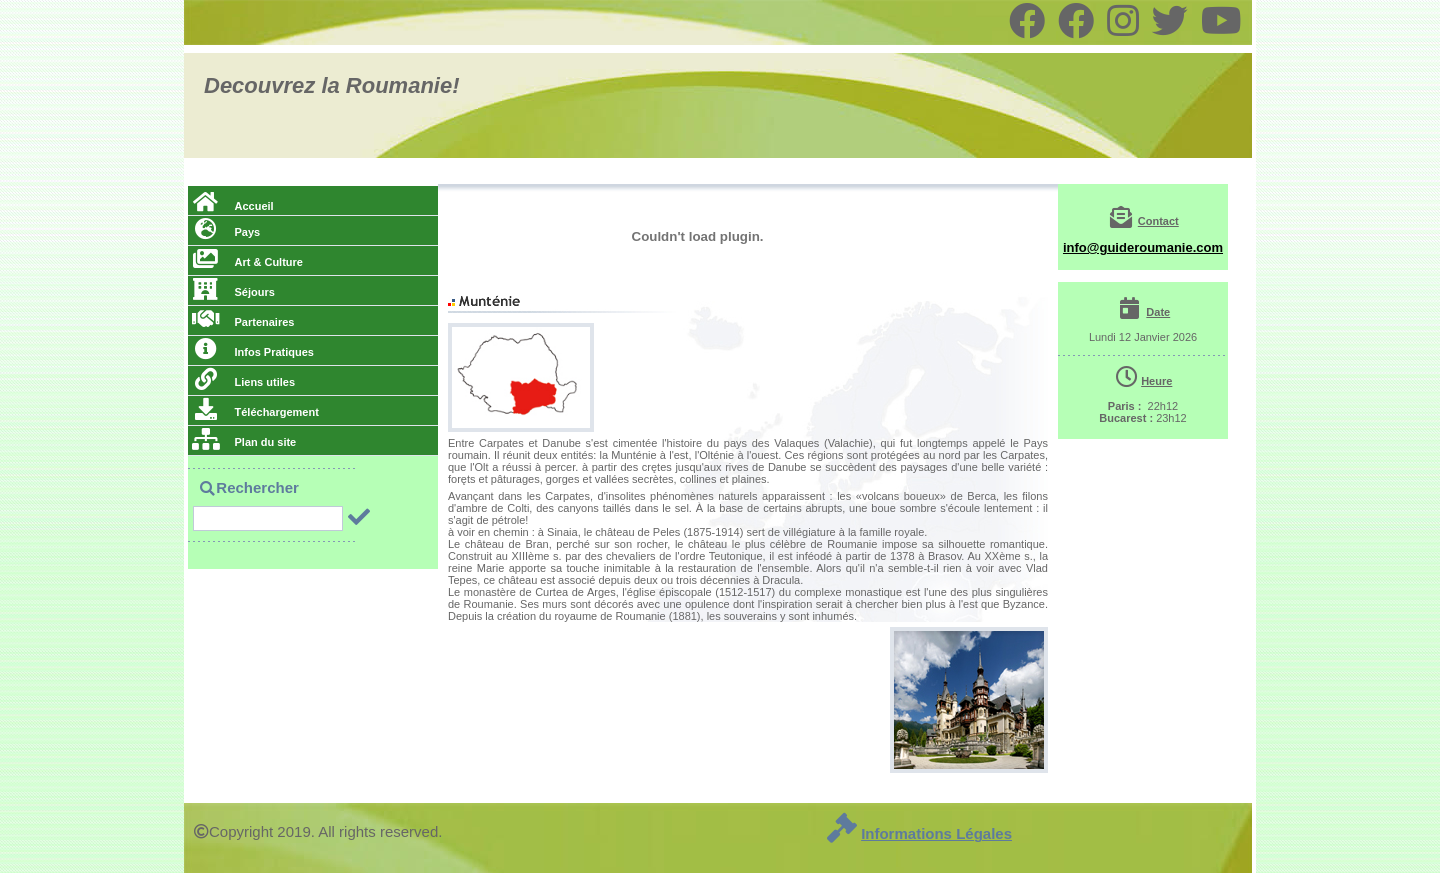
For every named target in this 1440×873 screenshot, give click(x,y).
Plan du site (244, 442)
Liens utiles (243, 382)
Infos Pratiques (253, 352)
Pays (226, 232)
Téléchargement (255, 412)
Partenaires (243, 322)
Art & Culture (247, 262)
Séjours (233, 292)
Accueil (233, 206)
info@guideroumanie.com (1143, 247)
